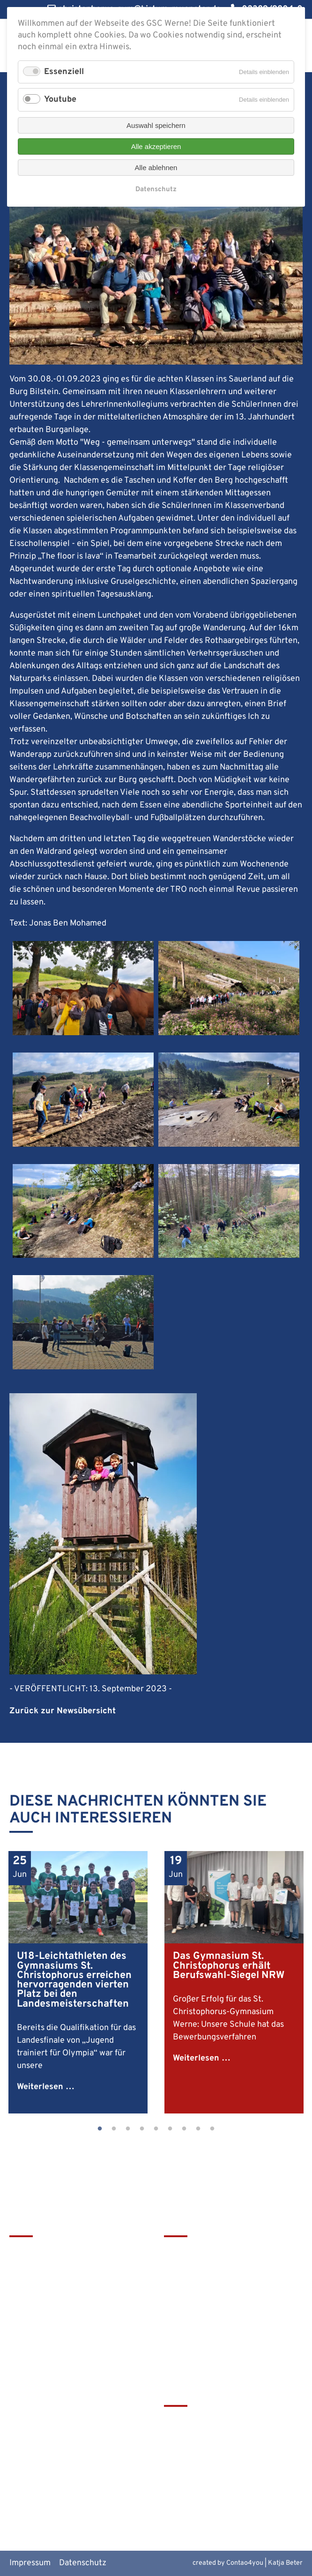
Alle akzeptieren (156, 146)
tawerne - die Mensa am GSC (217, 2421)
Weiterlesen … (45, 2087)
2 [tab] (114, 2129)
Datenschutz (82, 2563)
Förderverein (188, 2283)
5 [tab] (156, 2129)
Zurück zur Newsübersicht (62, 1711)
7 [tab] (184, 2129)
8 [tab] (198, 2129)
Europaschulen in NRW (206, 2469)
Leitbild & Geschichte (204, 2252)
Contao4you (244, 2563)
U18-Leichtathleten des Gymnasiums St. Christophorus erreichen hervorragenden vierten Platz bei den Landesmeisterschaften (74, 1980)
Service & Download (201, 2298)
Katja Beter (285, 2563)
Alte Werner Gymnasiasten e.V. (221, 2499)
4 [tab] (142, 2129)
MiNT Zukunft (190, 2484)
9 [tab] (212, 2129)
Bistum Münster (193, 2453)
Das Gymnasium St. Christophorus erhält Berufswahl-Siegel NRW (228, 1966)
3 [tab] (128, 2129)
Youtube (60, 99)
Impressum (30, 2563)
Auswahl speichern (156, 125)
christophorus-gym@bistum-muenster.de (63, 2340)
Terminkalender (193, 2267)
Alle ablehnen (156, 168)
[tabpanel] (78, 1982)
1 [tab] (99, 2129)
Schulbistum (187, 2437)
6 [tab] (170, 2129)
